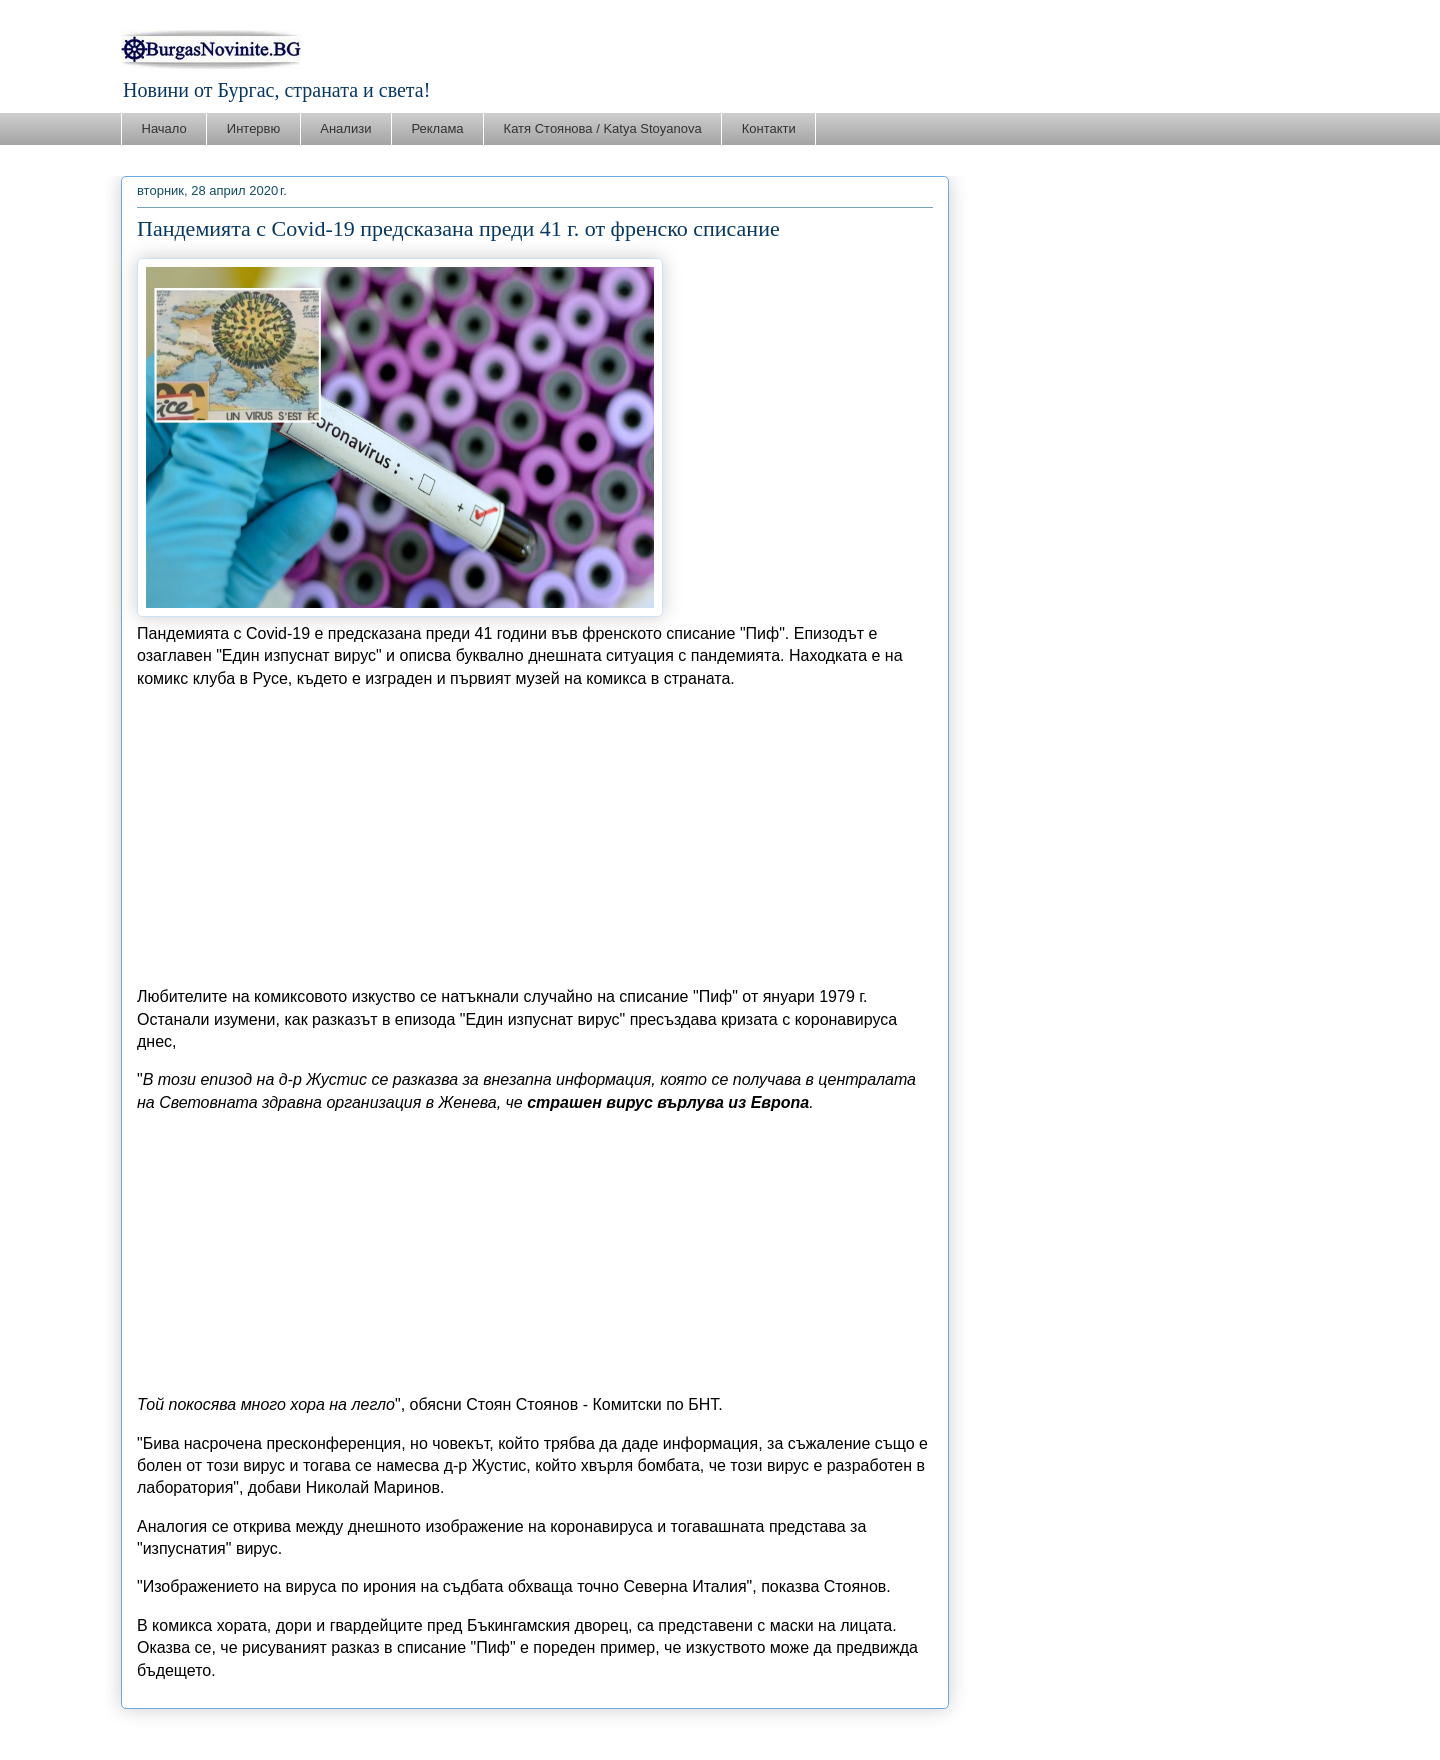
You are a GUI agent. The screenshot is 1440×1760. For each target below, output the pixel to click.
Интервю (253, 128)
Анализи (345, 128)
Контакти (769, 128)
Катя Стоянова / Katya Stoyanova (603, 128)
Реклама (437, 128)
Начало (164, 128)
